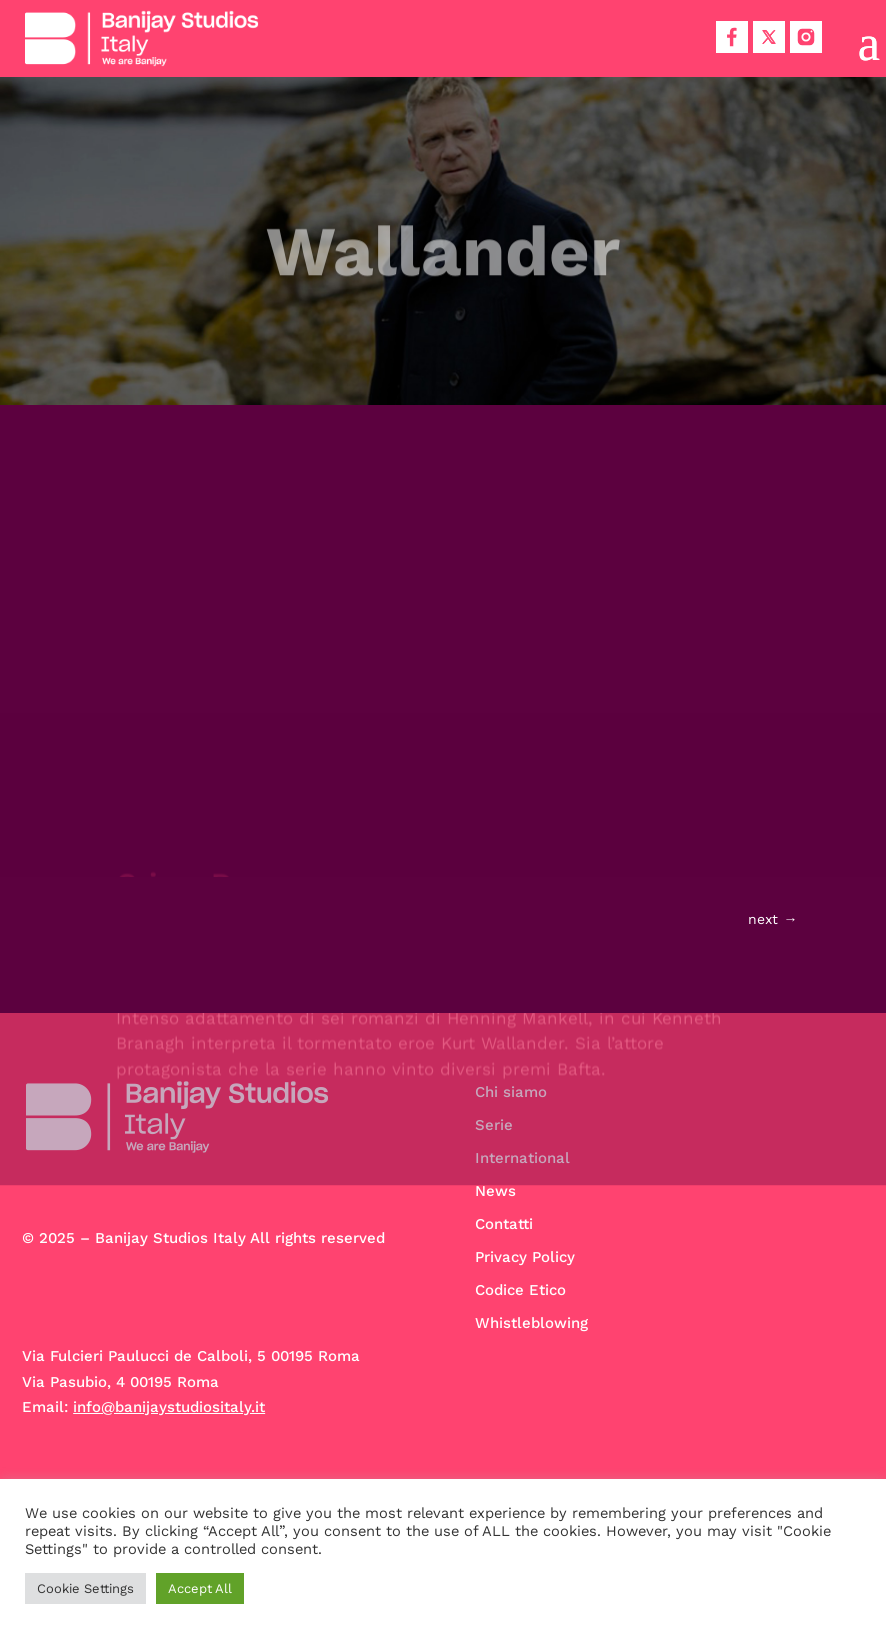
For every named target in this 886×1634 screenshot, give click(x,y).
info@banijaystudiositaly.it (169, 1407)
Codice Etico (520, 1290)
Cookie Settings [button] (85, 1588)
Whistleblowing (531, 1323)
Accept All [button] (200, 1588)
